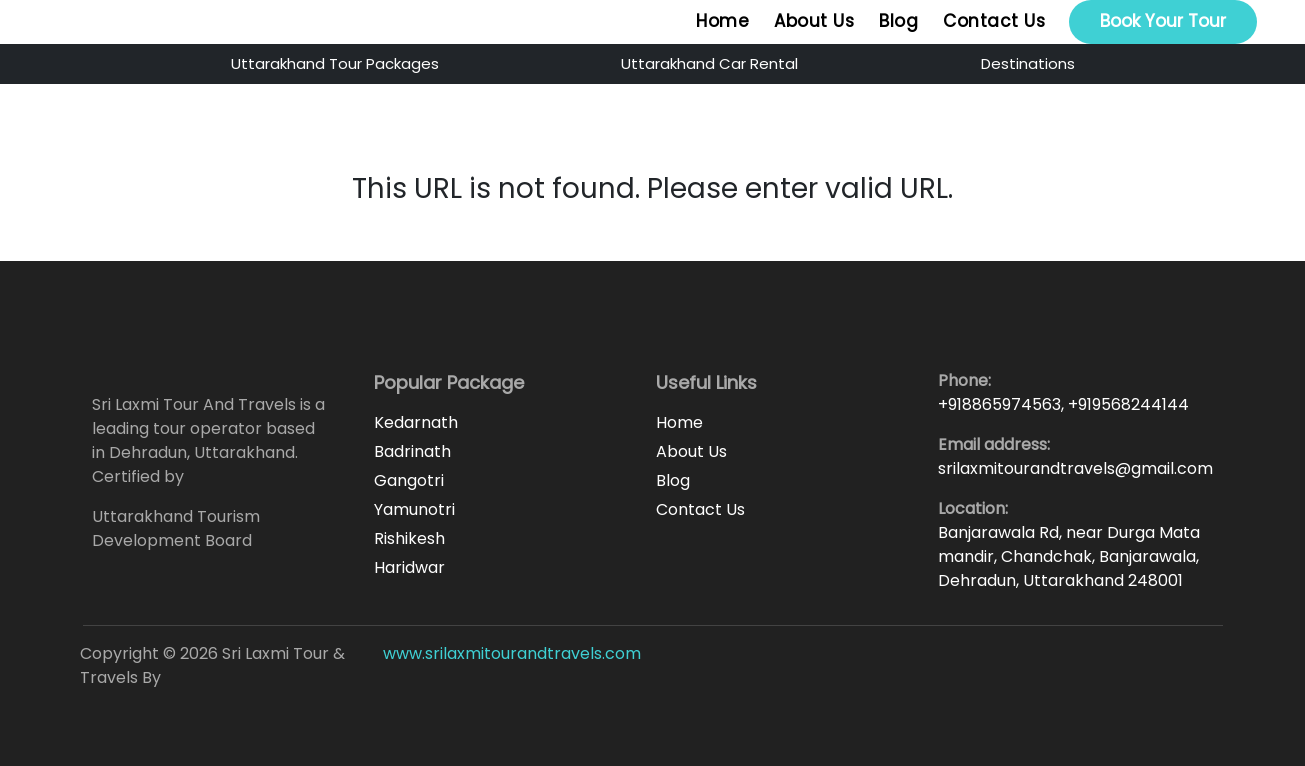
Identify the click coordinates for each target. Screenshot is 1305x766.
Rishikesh (409, 538)
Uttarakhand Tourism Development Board (176, 528)
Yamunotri (414, 509)
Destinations (1028, 63)
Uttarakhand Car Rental (709, 63)
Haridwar (409, 567)
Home (722, 21)
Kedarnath (416, 422)
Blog (898, 21)
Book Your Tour (1163, 21)
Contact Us (994, 21)
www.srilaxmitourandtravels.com (512, 653)
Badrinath (412, 451)
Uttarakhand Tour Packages (335, 63)
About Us (814, 21)
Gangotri (409, 480)
